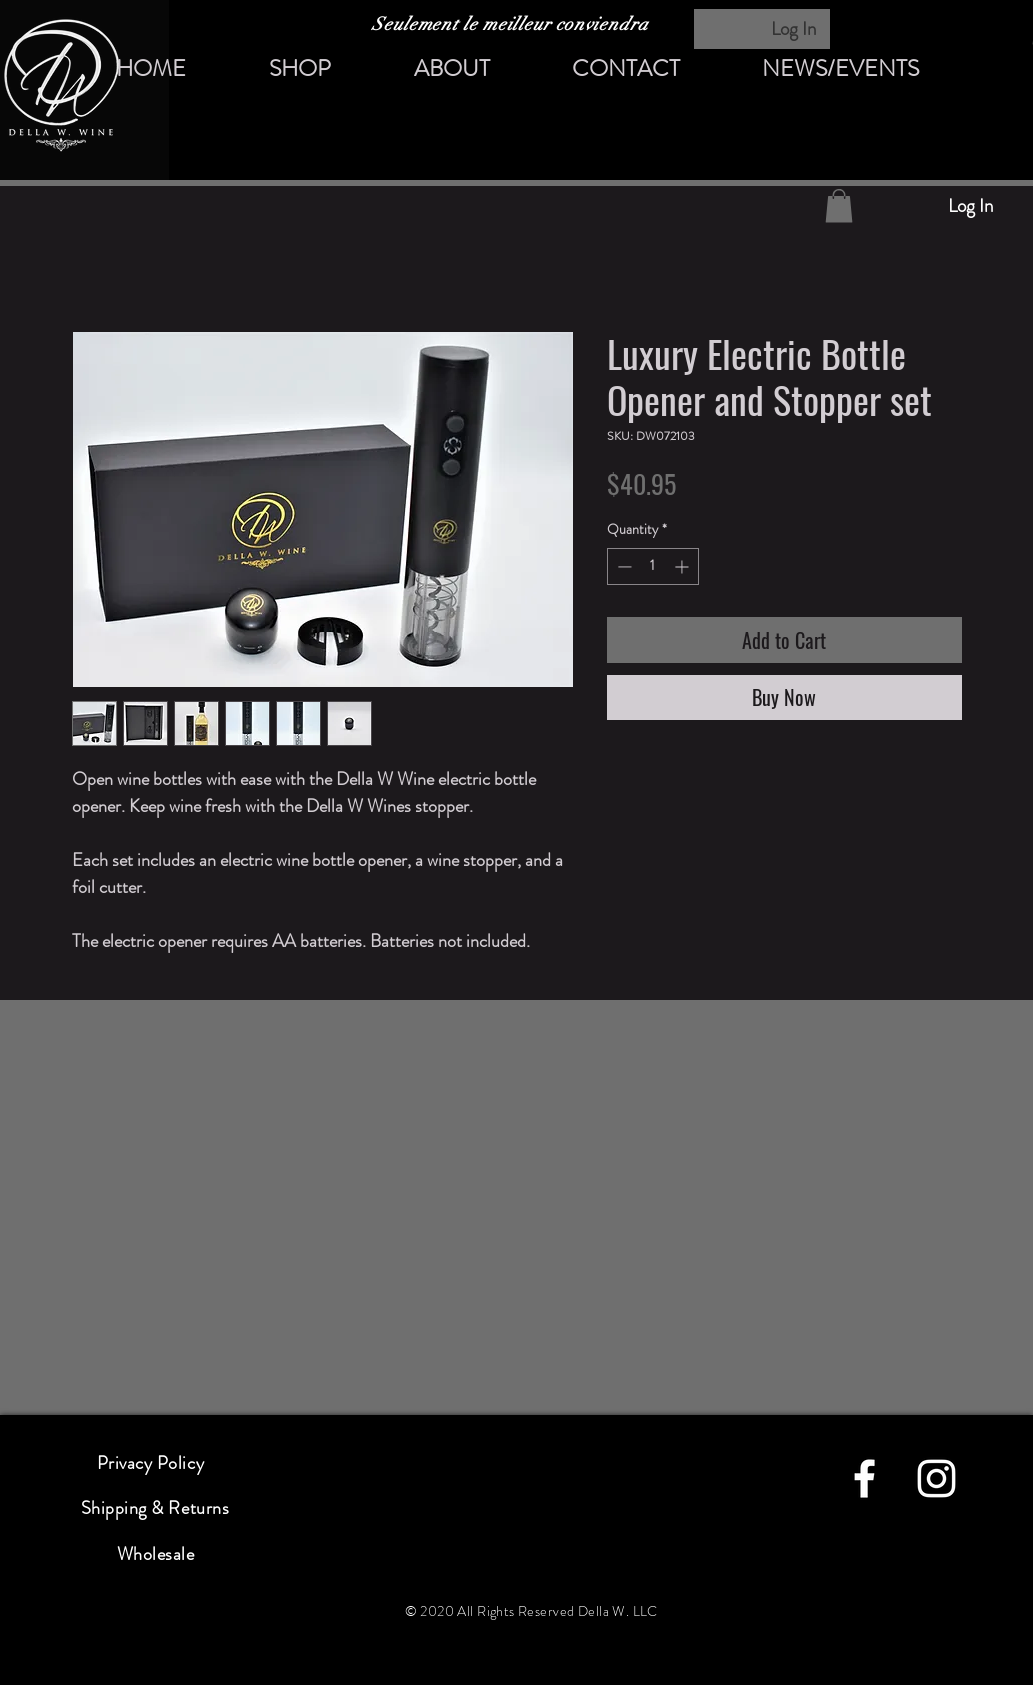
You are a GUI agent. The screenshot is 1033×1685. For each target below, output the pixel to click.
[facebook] (864, 1478)
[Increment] (683, 566)
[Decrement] (622, 566)
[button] (839, 205)
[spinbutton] (653, 566)
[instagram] (936, 1478)
